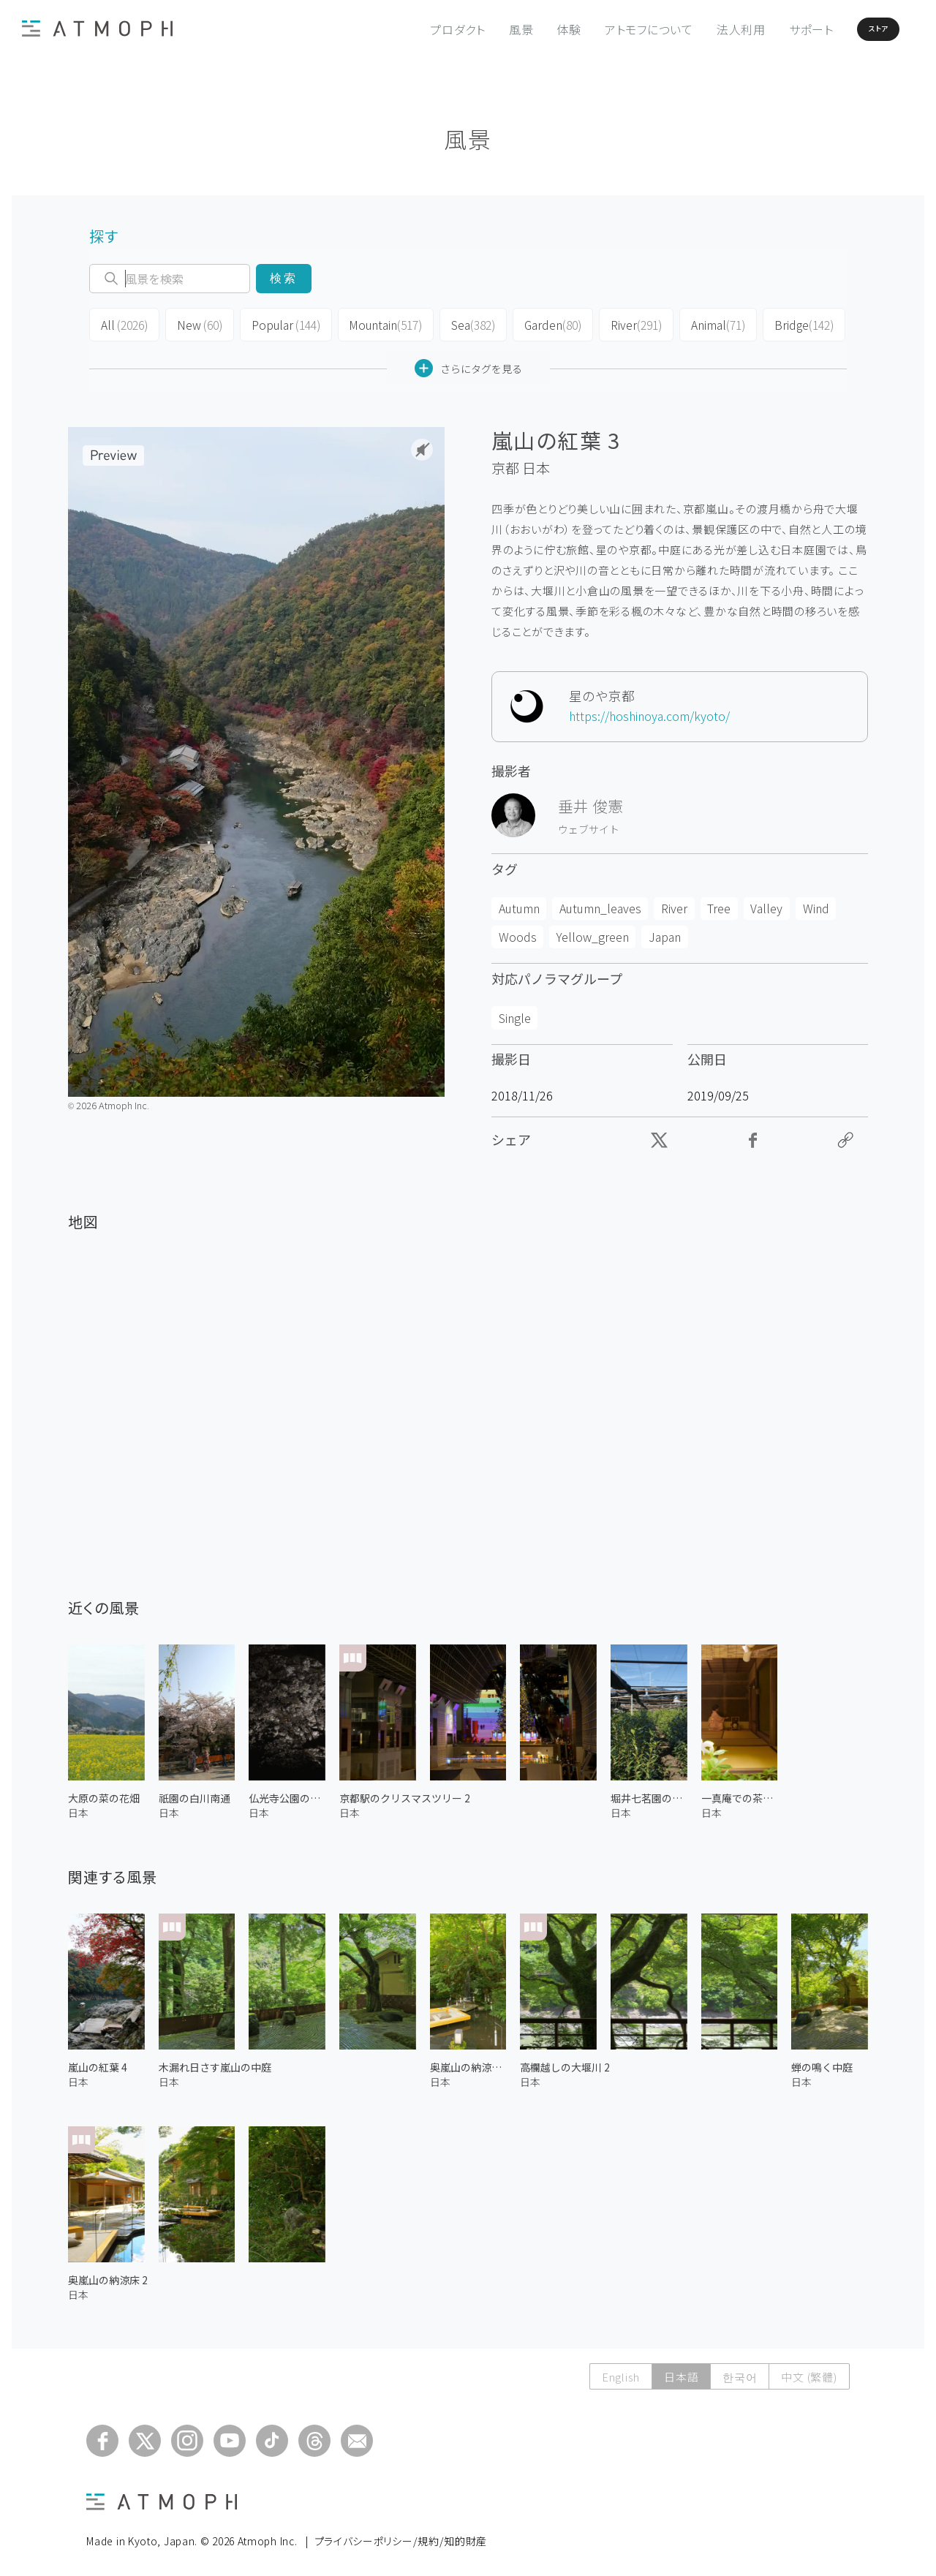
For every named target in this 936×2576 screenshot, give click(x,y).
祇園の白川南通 (194, 1793)
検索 (283, 278)
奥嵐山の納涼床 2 (108, 2274)
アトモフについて (610, 29)
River (617, 323)
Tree (719, 904)
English (621, 2372)
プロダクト (419, 29)
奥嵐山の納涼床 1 (468, 2062)
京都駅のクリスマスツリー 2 (404, 1793)
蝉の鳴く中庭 (822, 2062)
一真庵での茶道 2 (739, 1793)
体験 (530, 29)
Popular (278, 323)
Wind (816, 904)
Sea (458, 323)
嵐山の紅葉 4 (97, 2062)
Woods (518, 932)
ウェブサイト (588, 824)
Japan (665, 932)
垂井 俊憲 (590, 801)
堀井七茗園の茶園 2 (649, 1793)
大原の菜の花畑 (104, 1793)
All (122, 323)
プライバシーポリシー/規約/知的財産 (401, 2536)
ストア (854, 29)
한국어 (739, 2372)
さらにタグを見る (468, 364)
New (195, 323)
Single (515, 1013)
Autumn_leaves (600, 904)
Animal (697, 323)
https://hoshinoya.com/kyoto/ (649, 711)
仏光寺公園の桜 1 (287, 1793)
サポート (772, 29)
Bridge (780, 323)
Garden (536, 323)
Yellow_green (592, 932)
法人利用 (702, 29)
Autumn (519, 904)
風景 (482, 29)
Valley (766, 904)
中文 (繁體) (809, 2372)
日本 (536, 463)
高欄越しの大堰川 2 (565, 2062)
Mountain (373, 323)
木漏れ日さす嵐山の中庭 (215, 2062)
